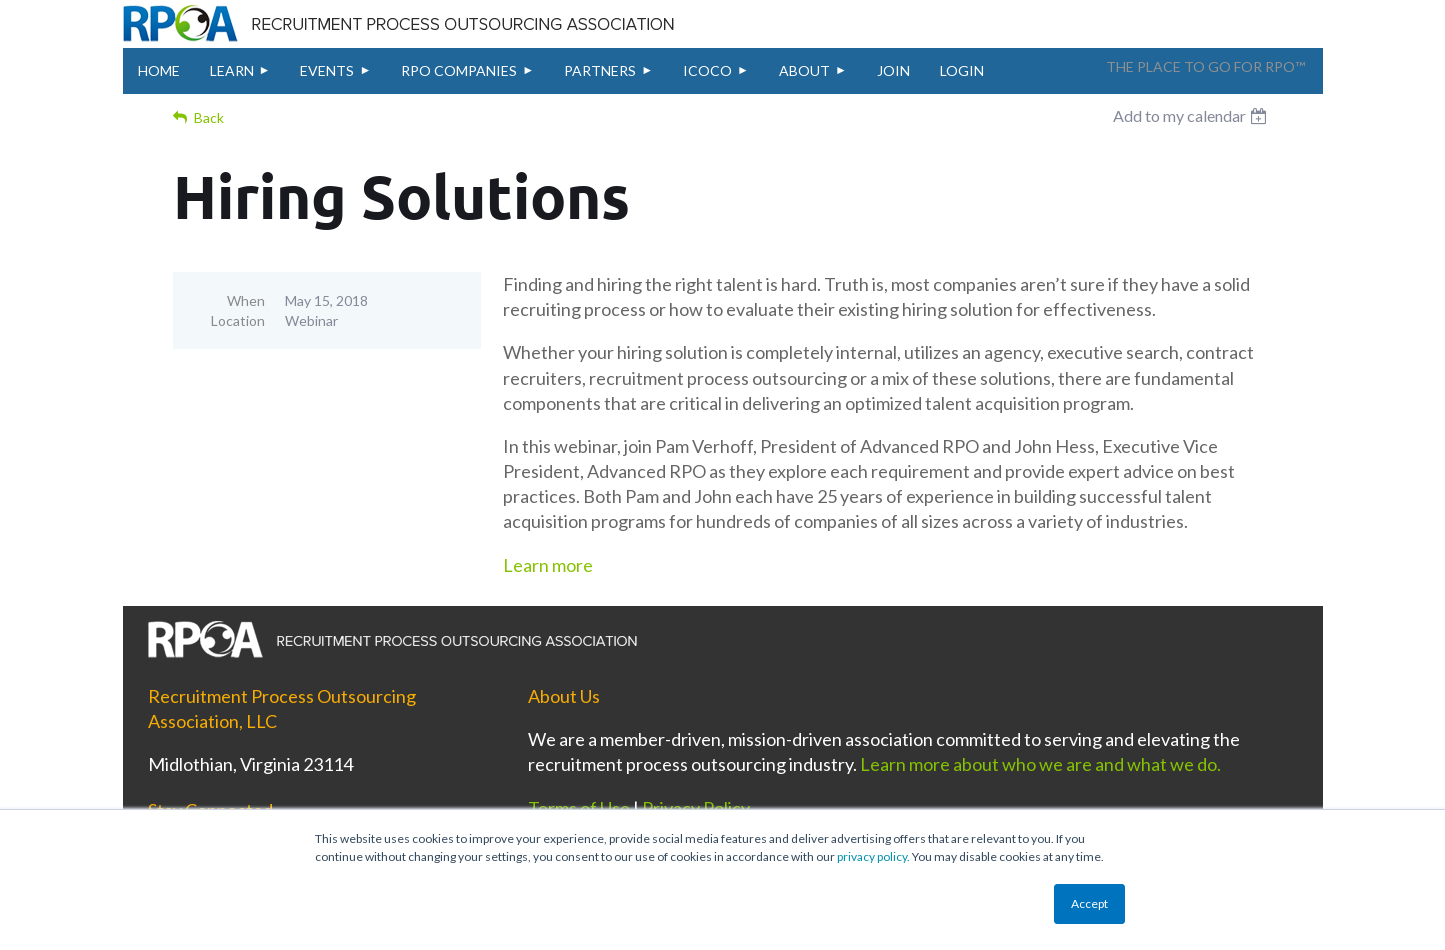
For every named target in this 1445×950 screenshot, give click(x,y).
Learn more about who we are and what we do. (1040, 764)
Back (209, 117)
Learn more (548, 565)
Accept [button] (1089, 903)
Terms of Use (579, 808)
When (246, 300)
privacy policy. (873, 856)
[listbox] (1193, 116)
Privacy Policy (696, 808)
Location (238, 320)
